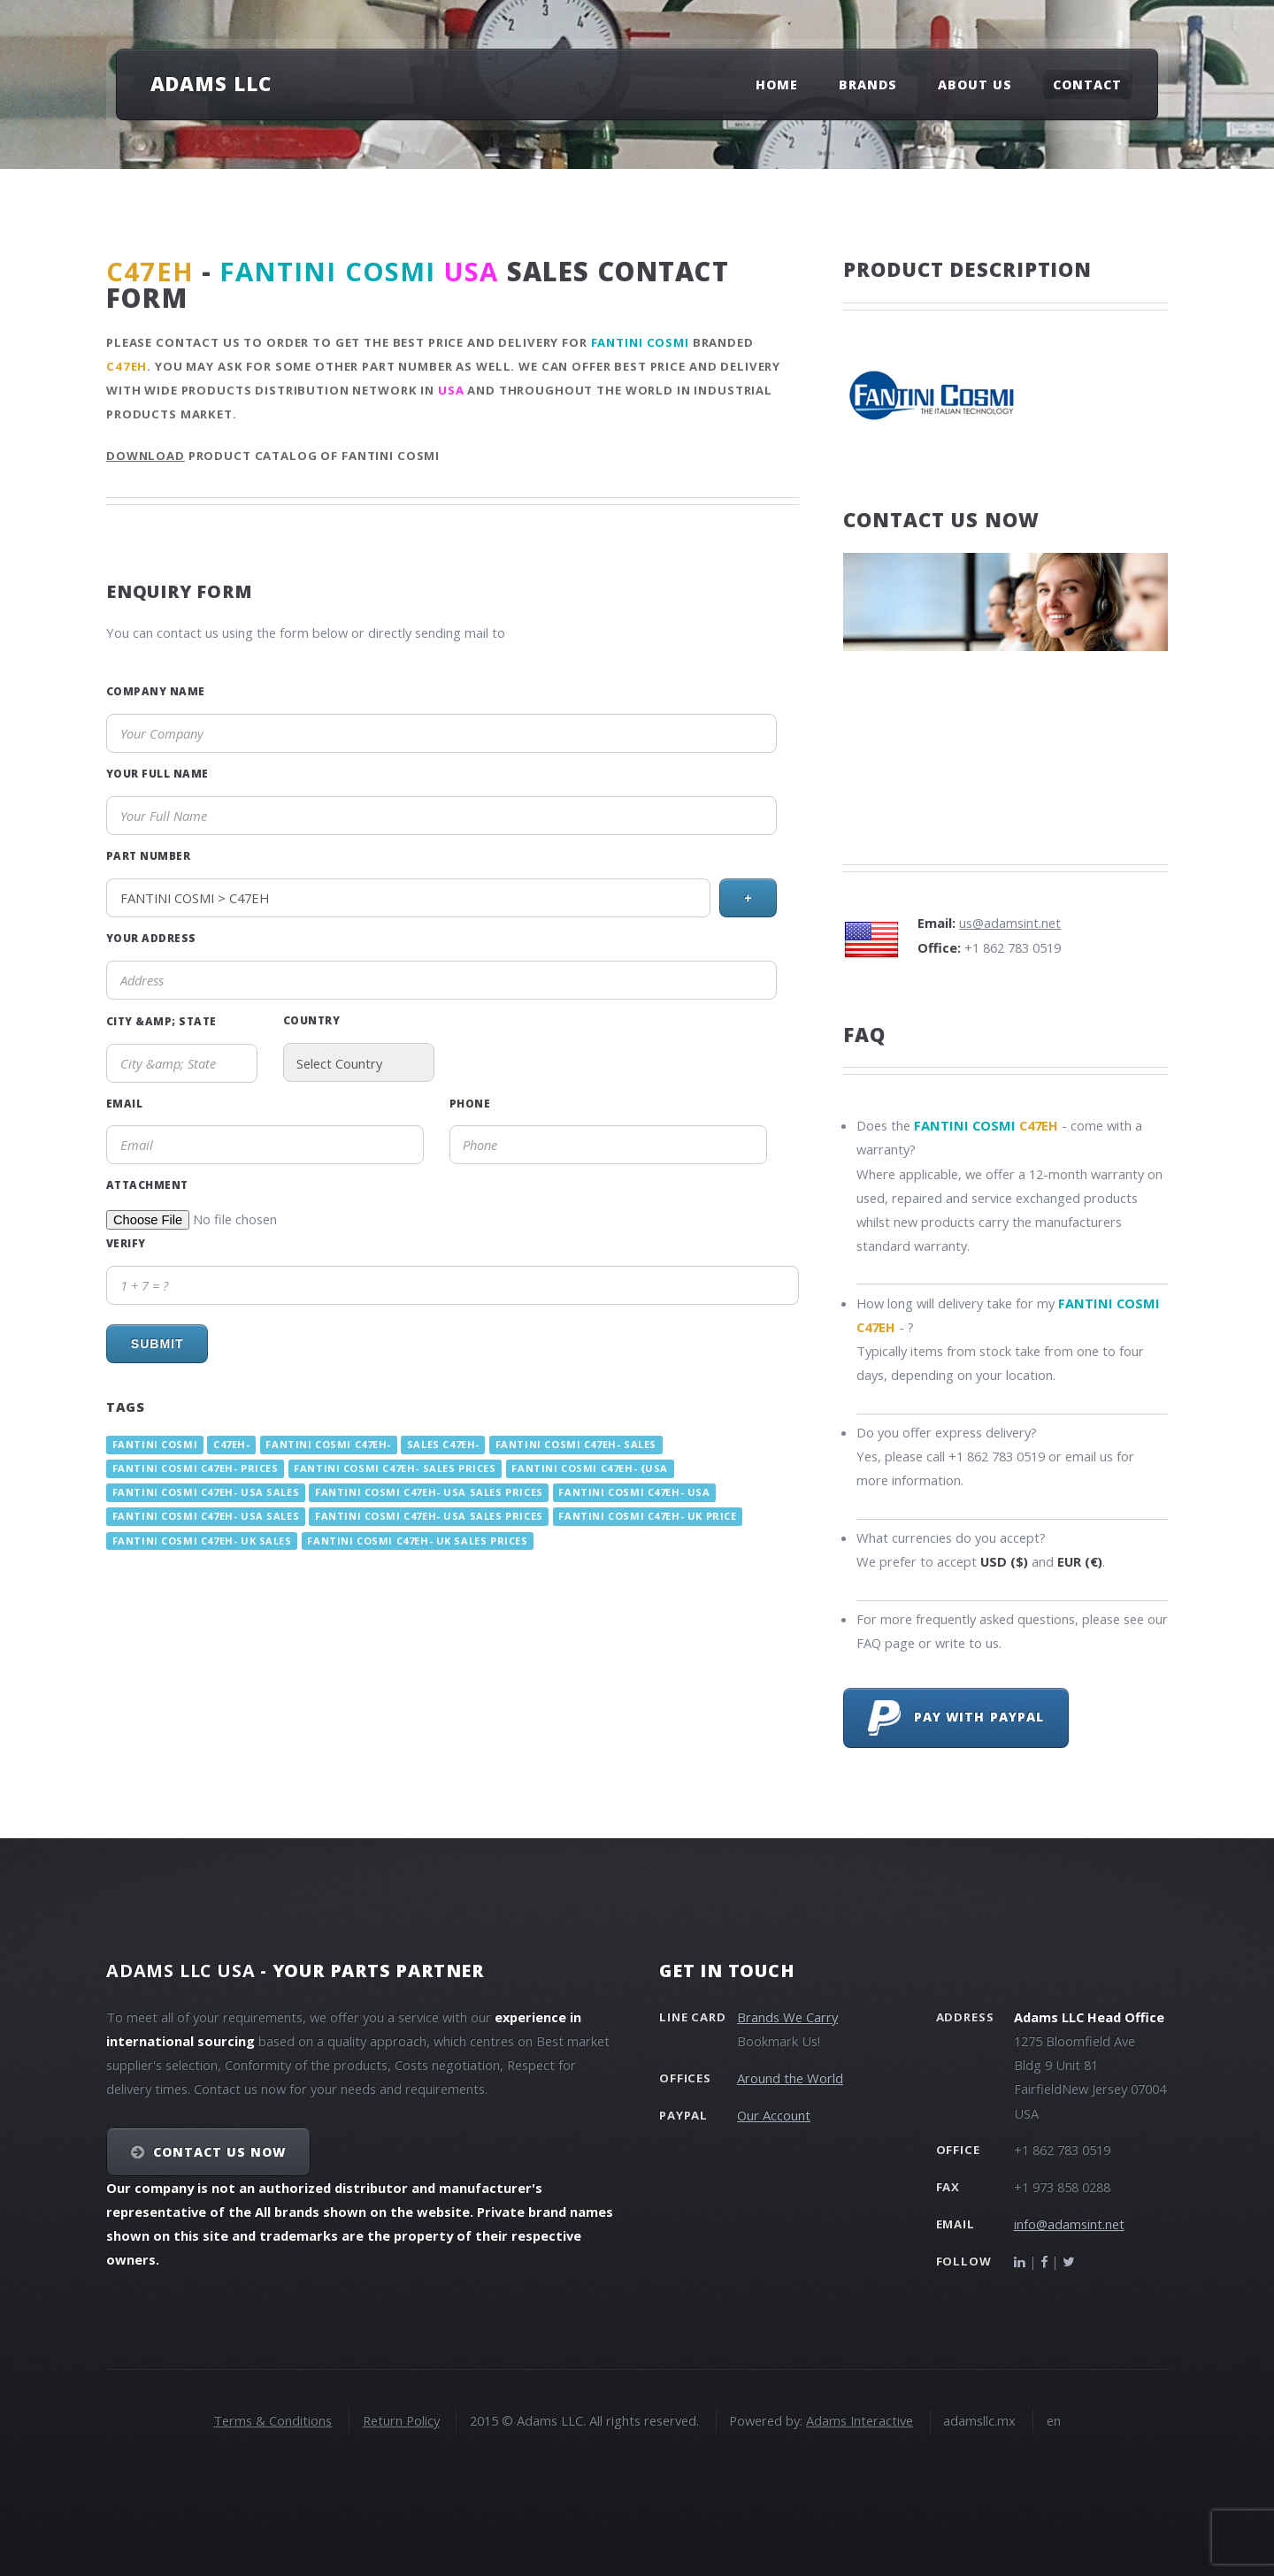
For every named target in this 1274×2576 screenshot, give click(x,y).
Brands (868, 84)
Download (145, 456)
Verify (126, 1243)
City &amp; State (161, 1021)
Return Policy (401, 2420)
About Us (975, 84)
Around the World (790, 2078)
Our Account (773, 2115)
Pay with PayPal (956, 1718)
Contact (1087, 84)
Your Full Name (157, 773)
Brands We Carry (787, 2017)
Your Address (151, 938)
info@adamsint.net (1069, 2224)
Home (777, 84)
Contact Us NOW (220, 2151)
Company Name (155, 691)
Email (124, 1103)
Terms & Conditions (272, 2420)
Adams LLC (211, 83)
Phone (469, 1103)
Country (311, 1020)
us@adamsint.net (1010, 923)
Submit (157, 1344)
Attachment (147, 1184)
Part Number (148, 855)
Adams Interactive (859, 2420)
